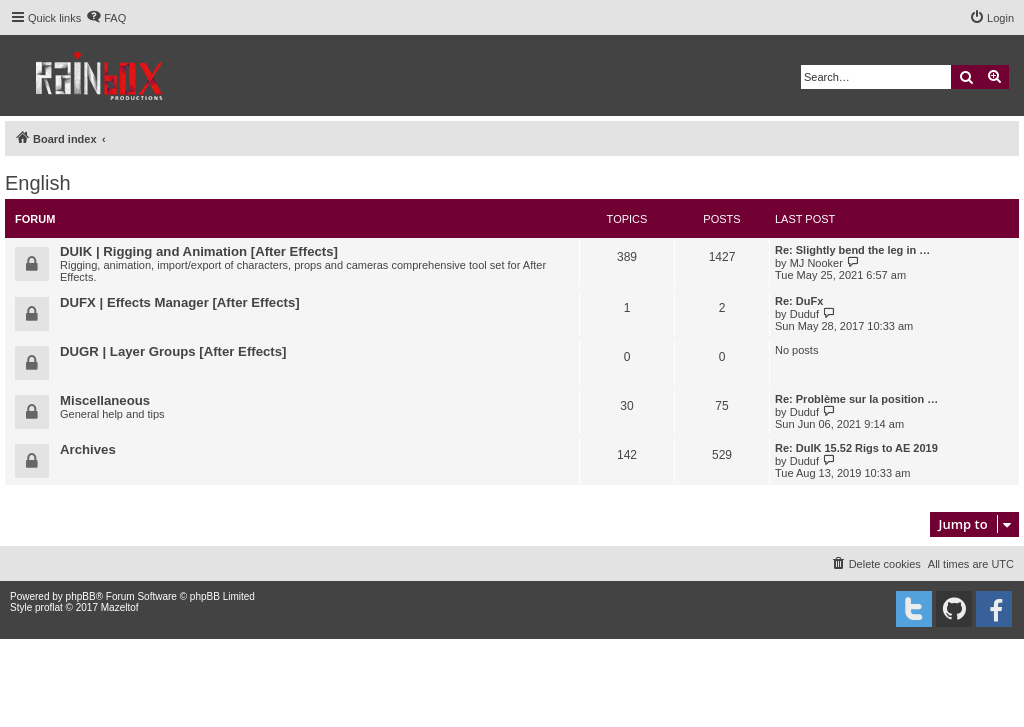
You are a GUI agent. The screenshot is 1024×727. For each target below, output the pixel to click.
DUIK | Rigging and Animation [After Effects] (199, 251)
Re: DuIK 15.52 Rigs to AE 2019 (856, 448)
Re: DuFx (799, 301)
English (38, 183)
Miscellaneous (105, 400)
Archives (88, 449)
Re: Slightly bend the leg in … (852, 250)
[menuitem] (106, 18)
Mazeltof (120, 607)
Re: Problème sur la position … (856, 399)
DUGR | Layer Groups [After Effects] (173, 351)
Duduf (804, 314)
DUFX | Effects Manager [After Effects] (180, 302)
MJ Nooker (816, 263)
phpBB (81, 596)
